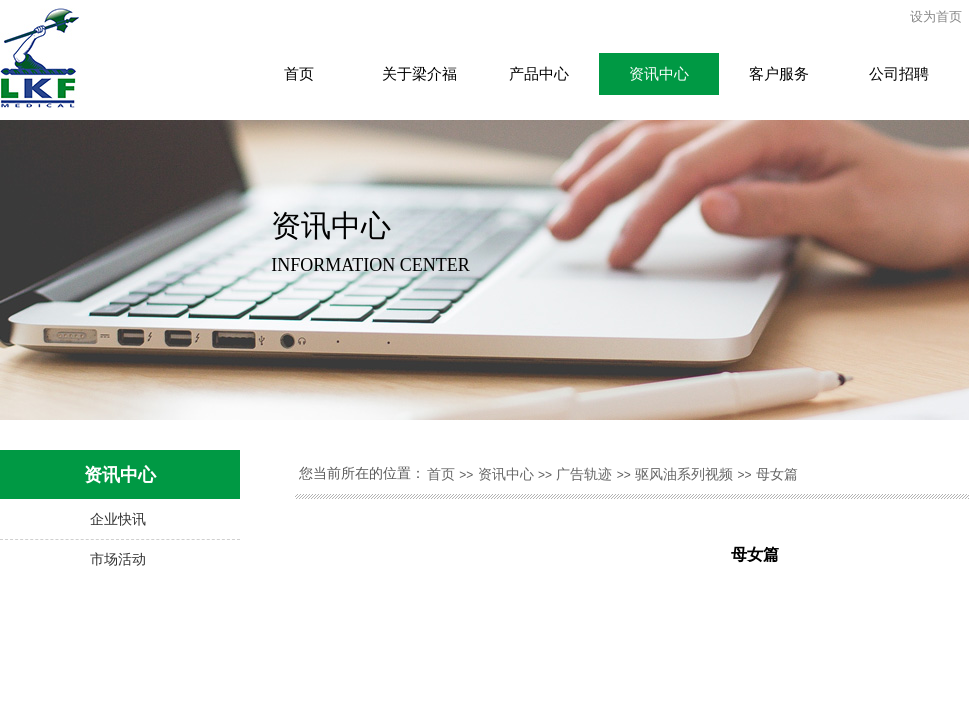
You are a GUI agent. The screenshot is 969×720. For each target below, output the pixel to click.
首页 (299, 74)
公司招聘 (899, 74)
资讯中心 (659, 74)
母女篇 (777, 474)
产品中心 (539, 74)
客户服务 (779, 74)
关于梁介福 (419, 74)
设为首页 (936, 16)
